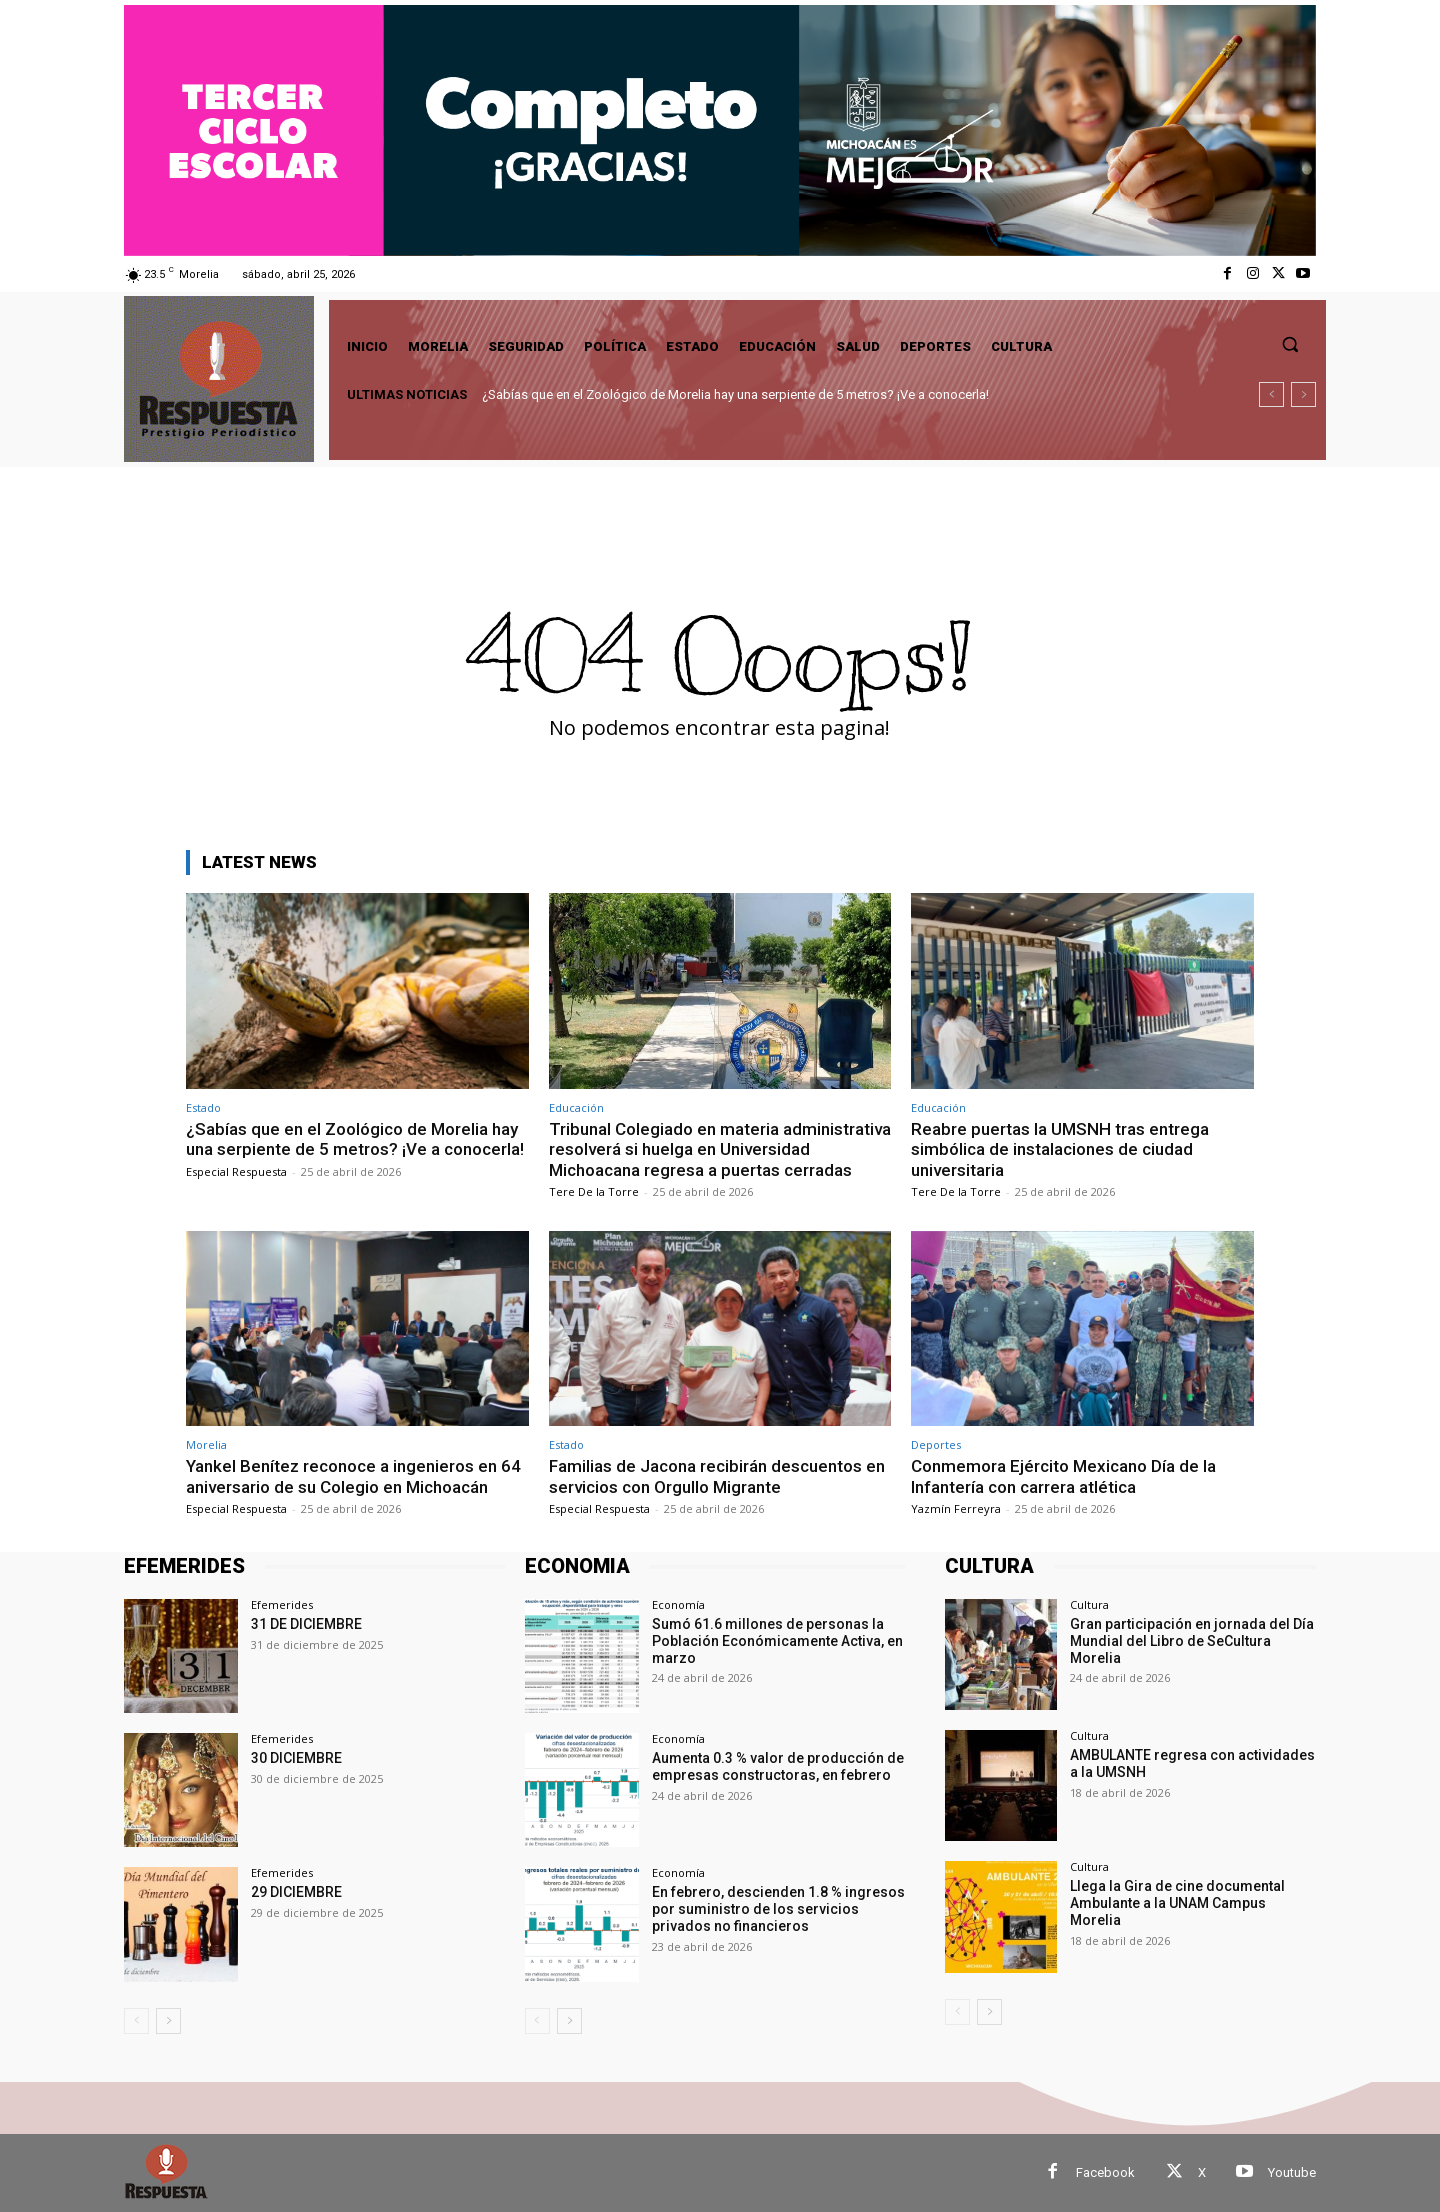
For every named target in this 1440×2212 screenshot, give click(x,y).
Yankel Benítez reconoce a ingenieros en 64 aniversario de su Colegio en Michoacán (353, 1476)
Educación (576, 1107)
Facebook (1105, 2172)
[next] (1303, 394)
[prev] (1271, 394)
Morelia (206, 1444)
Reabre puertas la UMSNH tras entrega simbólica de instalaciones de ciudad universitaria (1060, 1149)
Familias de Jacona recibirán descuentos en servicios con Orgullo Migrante (717, 1476)
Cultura (1089, 1604)
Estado (203, 1107)
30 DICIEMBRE (296, 1758)
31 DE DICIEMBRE (306, 1624)
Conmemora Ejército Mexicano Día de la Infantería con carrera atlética (1063, 1476)
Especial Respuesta (236, 1171)
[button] (1290, 344)
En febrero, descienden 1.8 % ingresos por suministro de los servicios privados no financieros (778, 1909)
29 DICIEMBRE (296, 1892)
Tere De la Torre (594, 1191)
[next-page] (168, 2021)
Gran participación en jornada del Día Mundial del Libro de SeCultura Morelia (1192, 1641)
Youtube (1292, 2172)
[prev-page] (136, 2021)
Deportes (936, 1444)
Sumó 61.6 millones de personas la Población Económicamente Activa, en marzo (777, 1641)
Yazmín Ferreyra (956, 1508)
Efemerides (282, 1604)
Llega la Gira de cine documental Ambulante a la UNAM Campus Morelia (1177, 1903)
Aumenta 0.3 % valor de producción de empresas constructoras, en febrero (778, 1766)
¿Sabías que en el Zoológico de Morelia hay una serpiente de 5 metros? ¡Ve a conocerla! (735, 394)
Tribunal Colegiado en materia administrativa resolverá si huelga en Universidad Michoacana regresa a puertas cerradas (720, 1149)
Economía (678, 1604)
